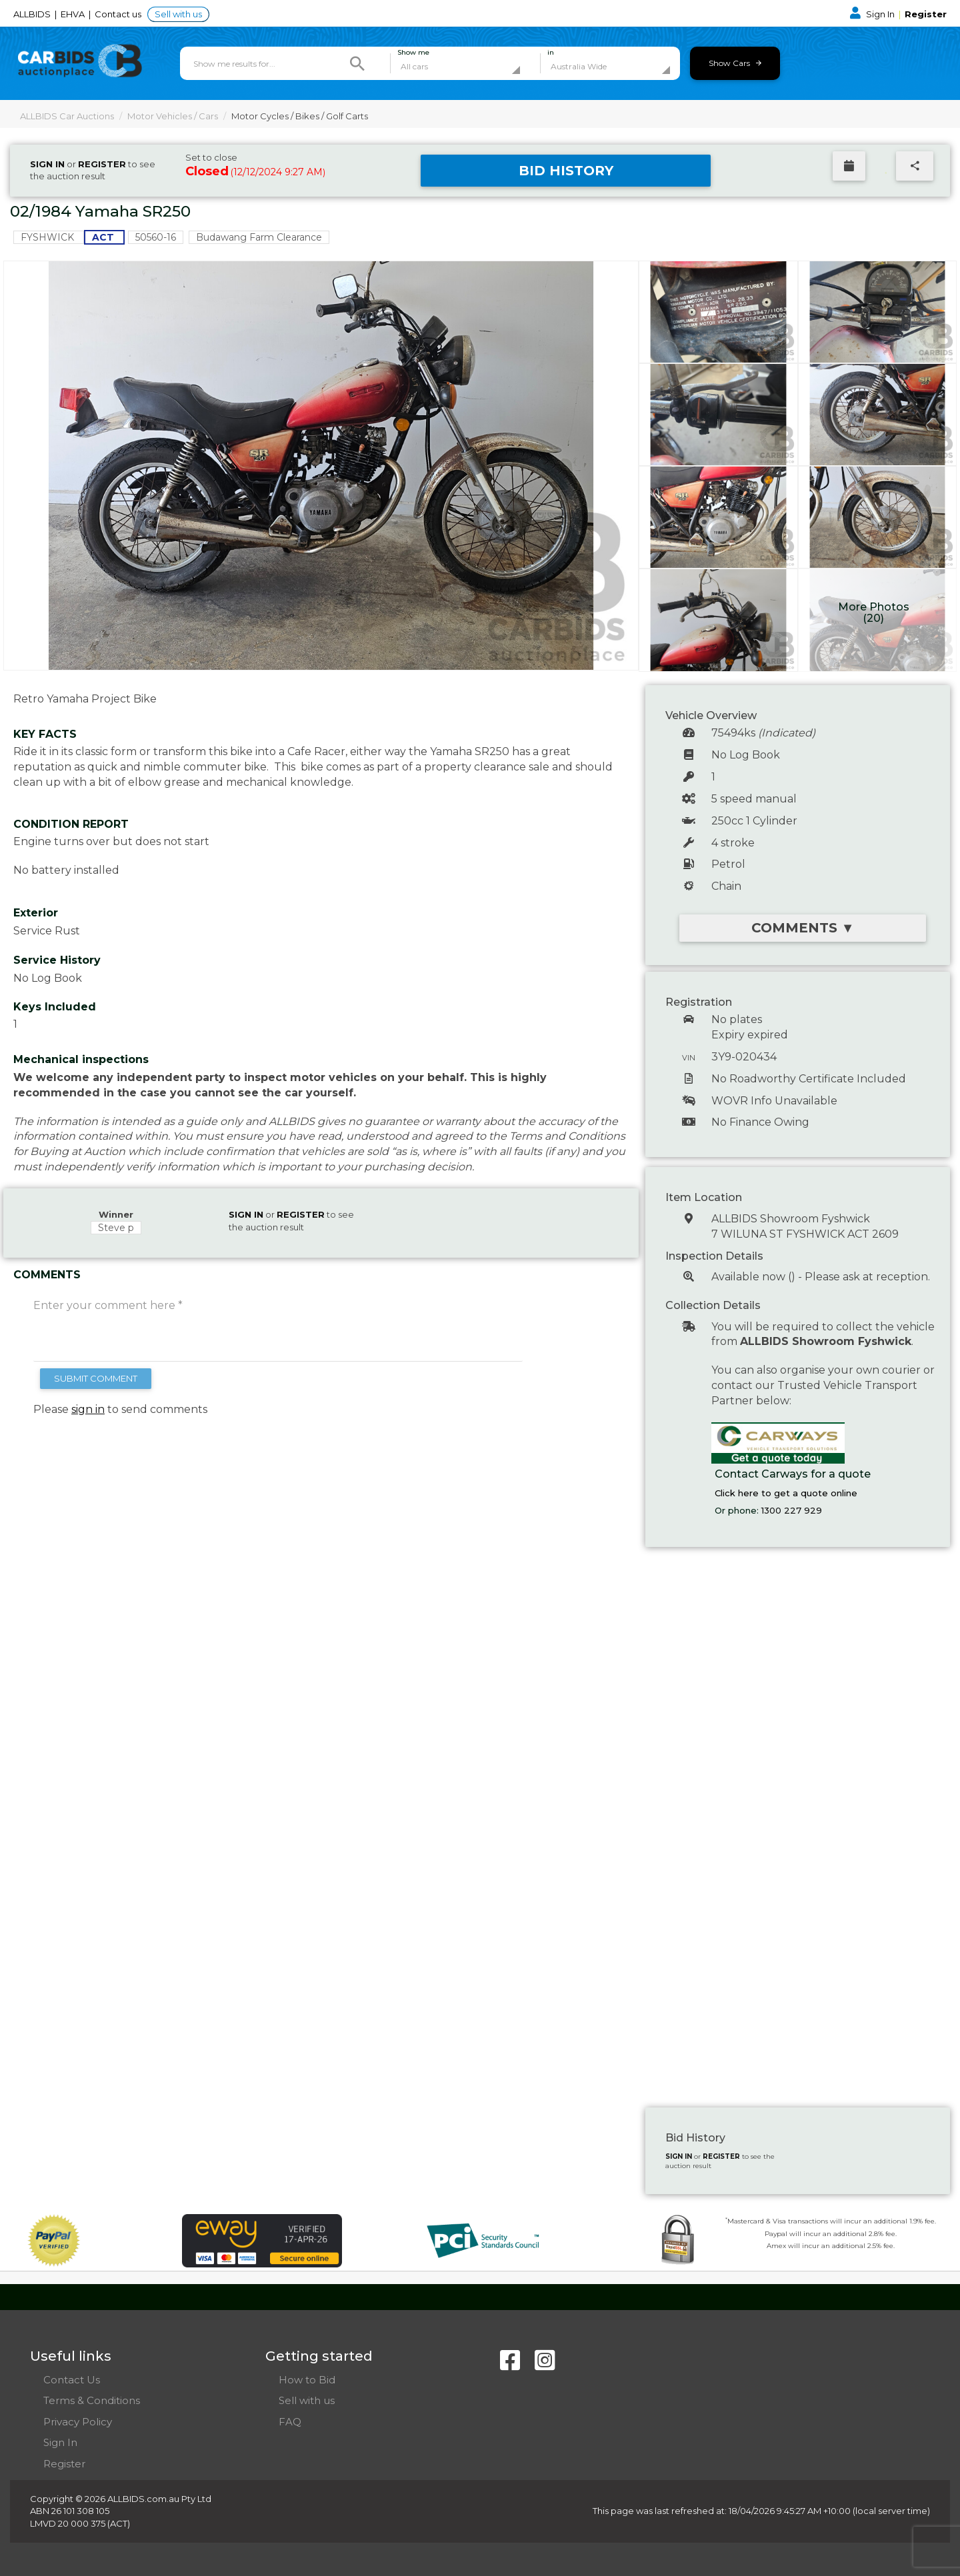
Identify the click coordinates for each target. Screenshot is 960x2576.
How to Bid (307, 2379)
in (550, 53)
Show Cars (735, 63)
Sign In (873, 14)
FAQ (290, 2421)
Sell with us (178, 14)
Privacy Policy (77, 2421)
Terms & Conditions (91, 2400)
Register (926, 14)
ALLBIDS (33, 14)
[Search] (357, 63)
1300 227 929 (791, 1510)
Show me (413, 53)
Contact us (119, 14)
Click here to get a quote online (786, 1493)
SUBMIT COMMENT (95, 1378)
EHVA (74, 14)
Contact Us (71, 2379)
